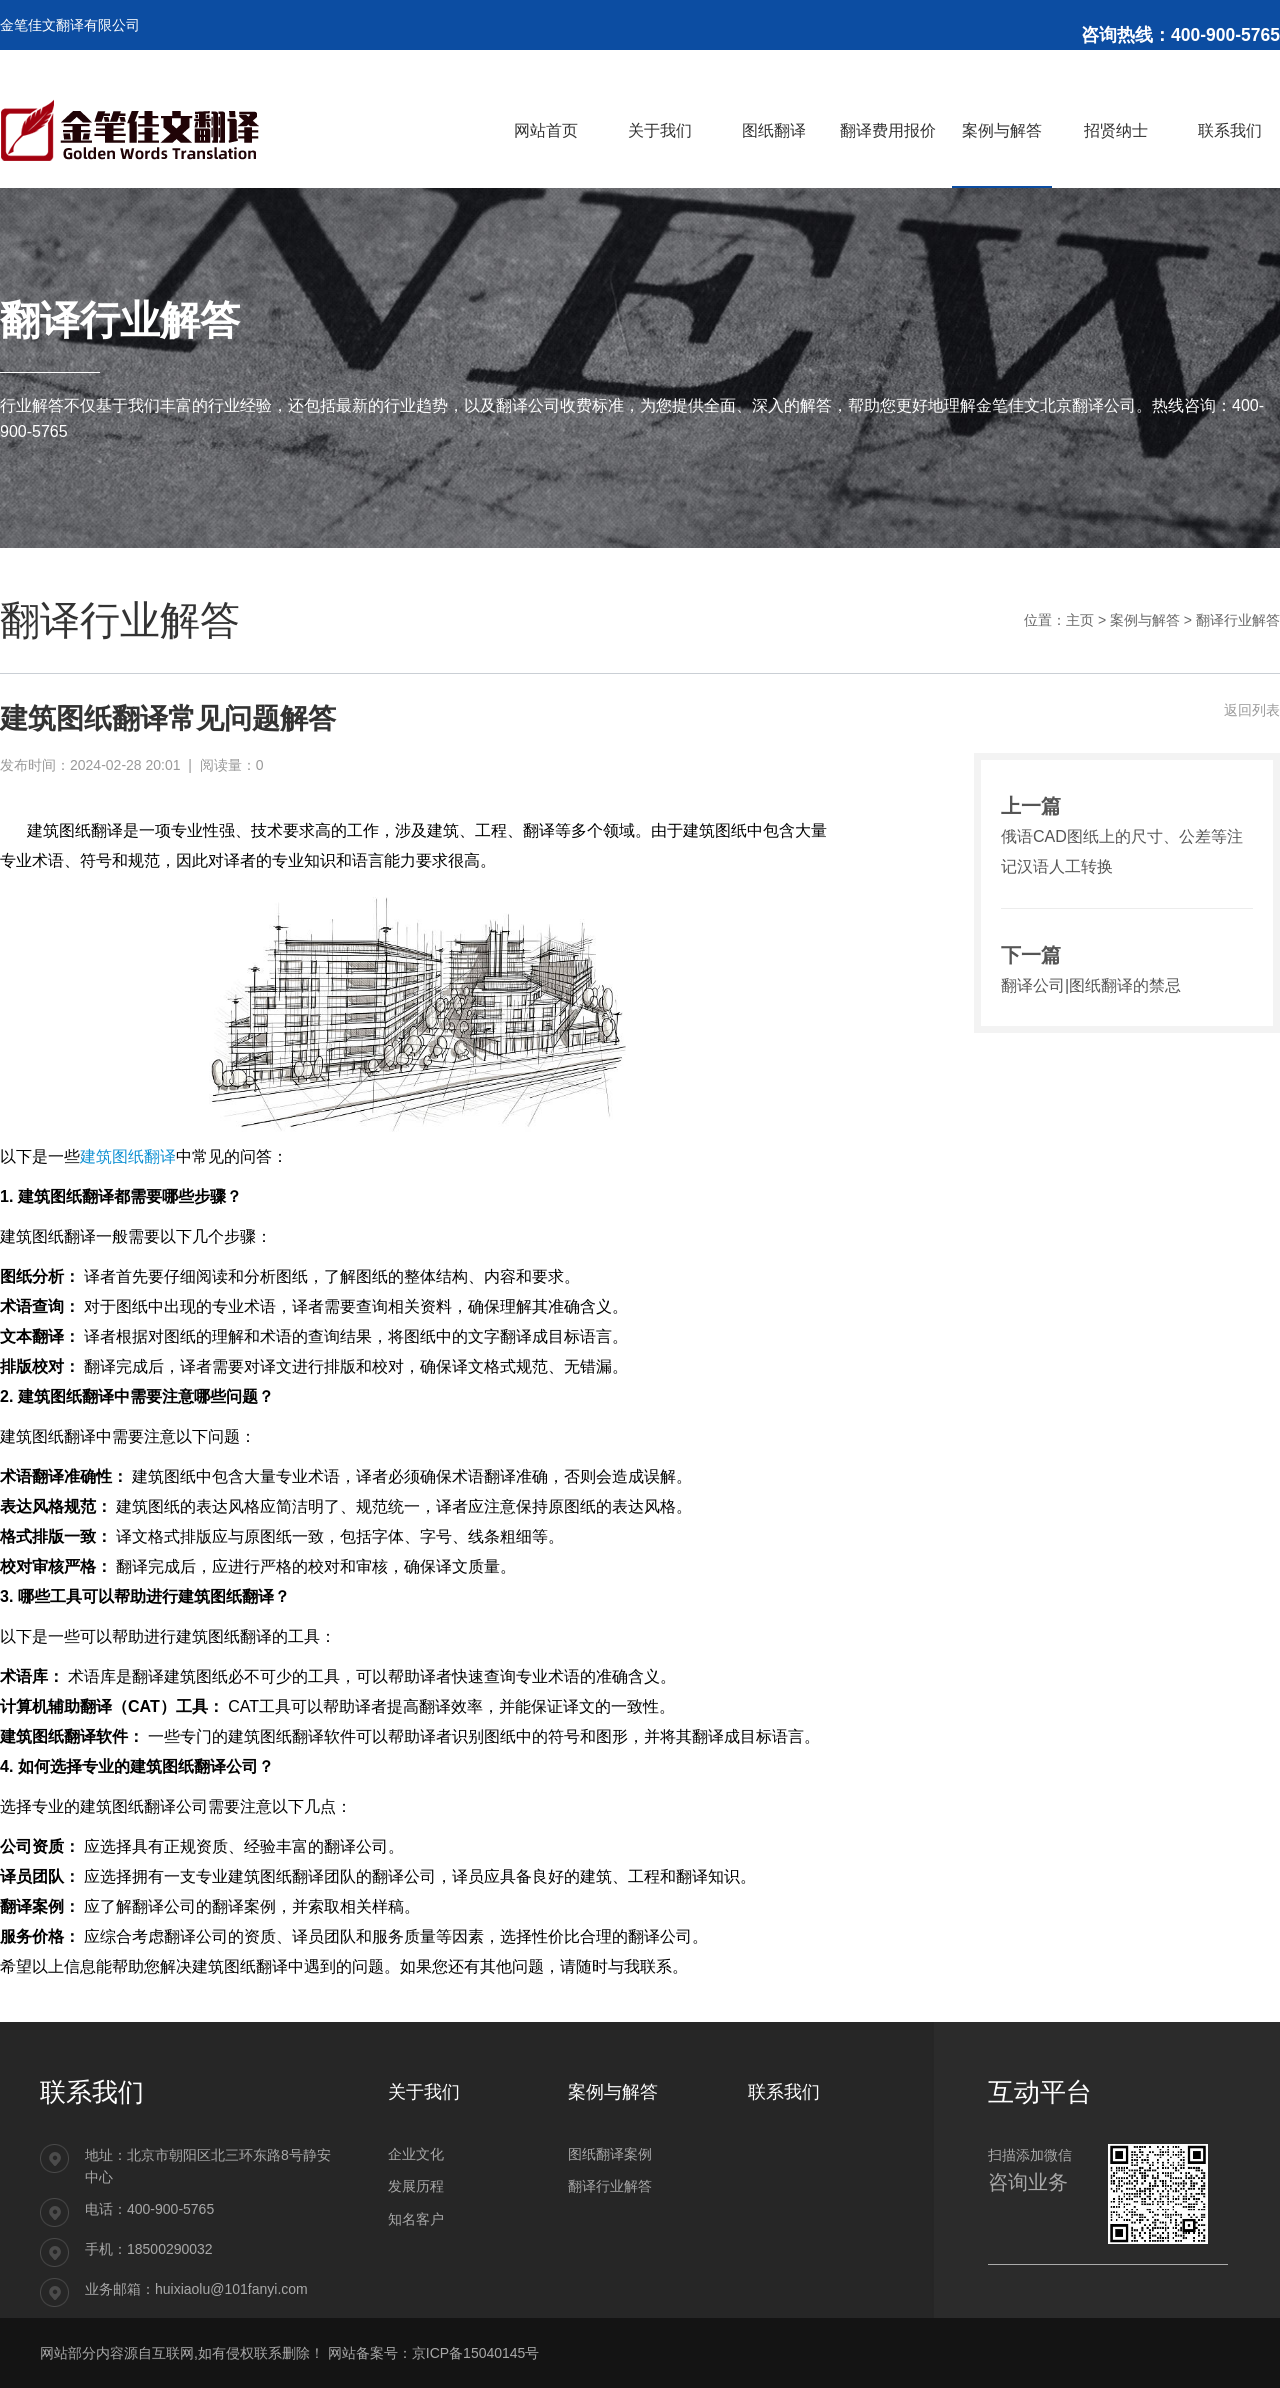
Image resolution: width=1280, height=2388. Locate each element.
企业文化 (416, 2154)
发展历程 (416, 2186)
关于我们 (424, 2092)
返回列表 (1252, 710)
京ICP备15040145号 (476, 2353)
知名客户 (416, 2219)
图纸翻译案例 (610, 2154)
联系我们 (784, 2092)
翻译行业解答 (1238, 620)
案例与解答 (1145, 620)
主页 (1080, 620)
